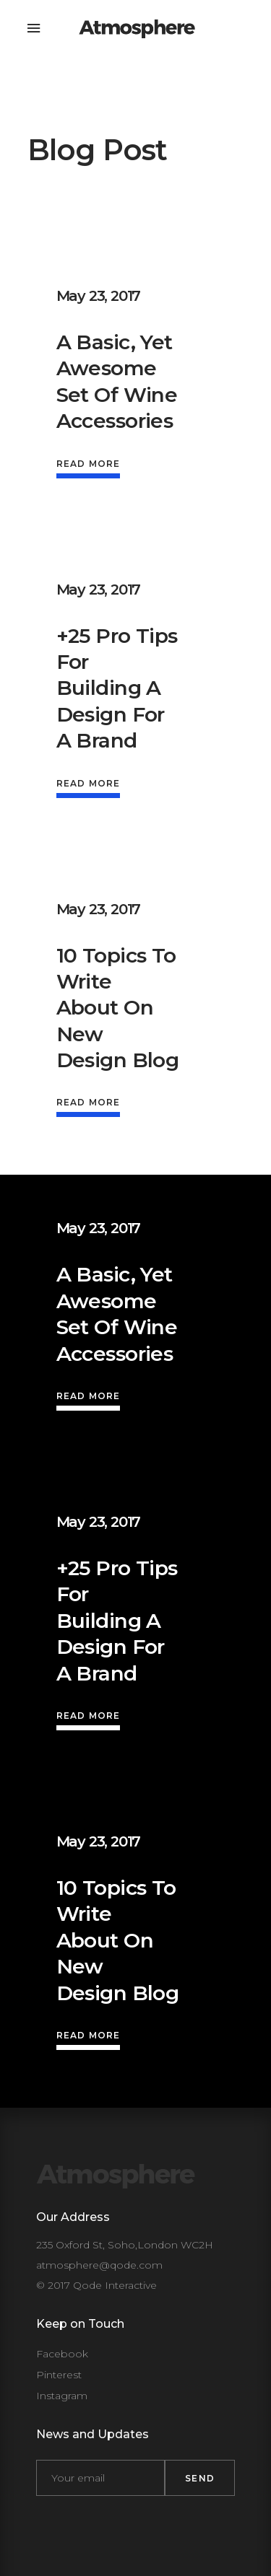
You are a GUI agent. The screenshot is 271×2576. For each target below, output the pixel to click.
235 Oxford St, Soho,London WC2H (124, 2244)
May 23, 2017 (98, 296)
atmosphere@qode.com (99, 2265)
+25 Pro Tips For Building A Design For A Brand (117, 688)
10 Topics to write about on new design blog (117, 1008)
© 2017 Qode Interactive (96, 2285)
